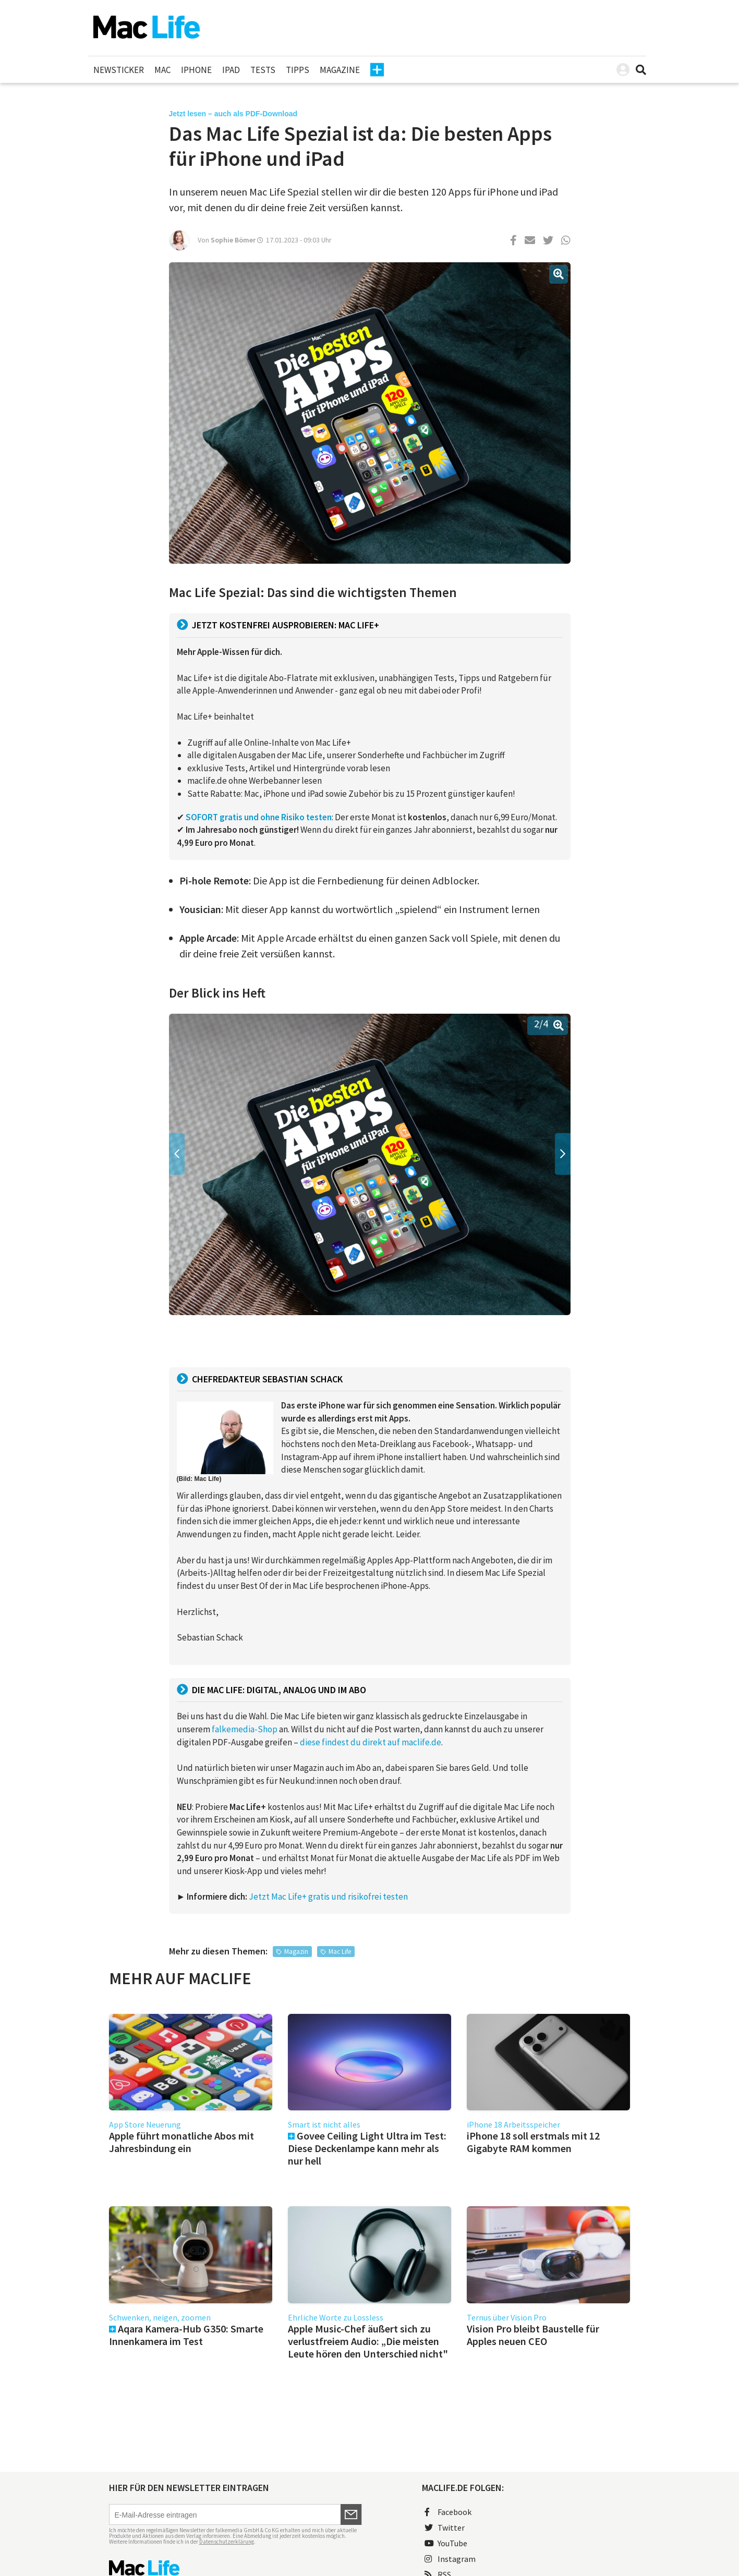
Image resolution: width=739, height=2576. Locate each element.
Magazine (340, 70)
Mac (162, 70)
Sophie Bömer (233, 240)
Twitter (445, 2527)
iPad (231, 70)
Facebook (448, 2512)
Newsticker (118, 70)
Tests (262, 70)
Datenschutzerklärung (226, 2541)
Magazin (296, 1951)
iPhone (196, 70)
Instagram (450, 2559)
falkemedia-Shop (244, 1729)
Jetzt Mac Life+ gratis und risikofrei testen (328, 1896)
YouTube (446, 2543)
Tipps (297, 70)
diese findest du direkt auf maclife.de (370, 1742)
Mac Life (340, 1951)
